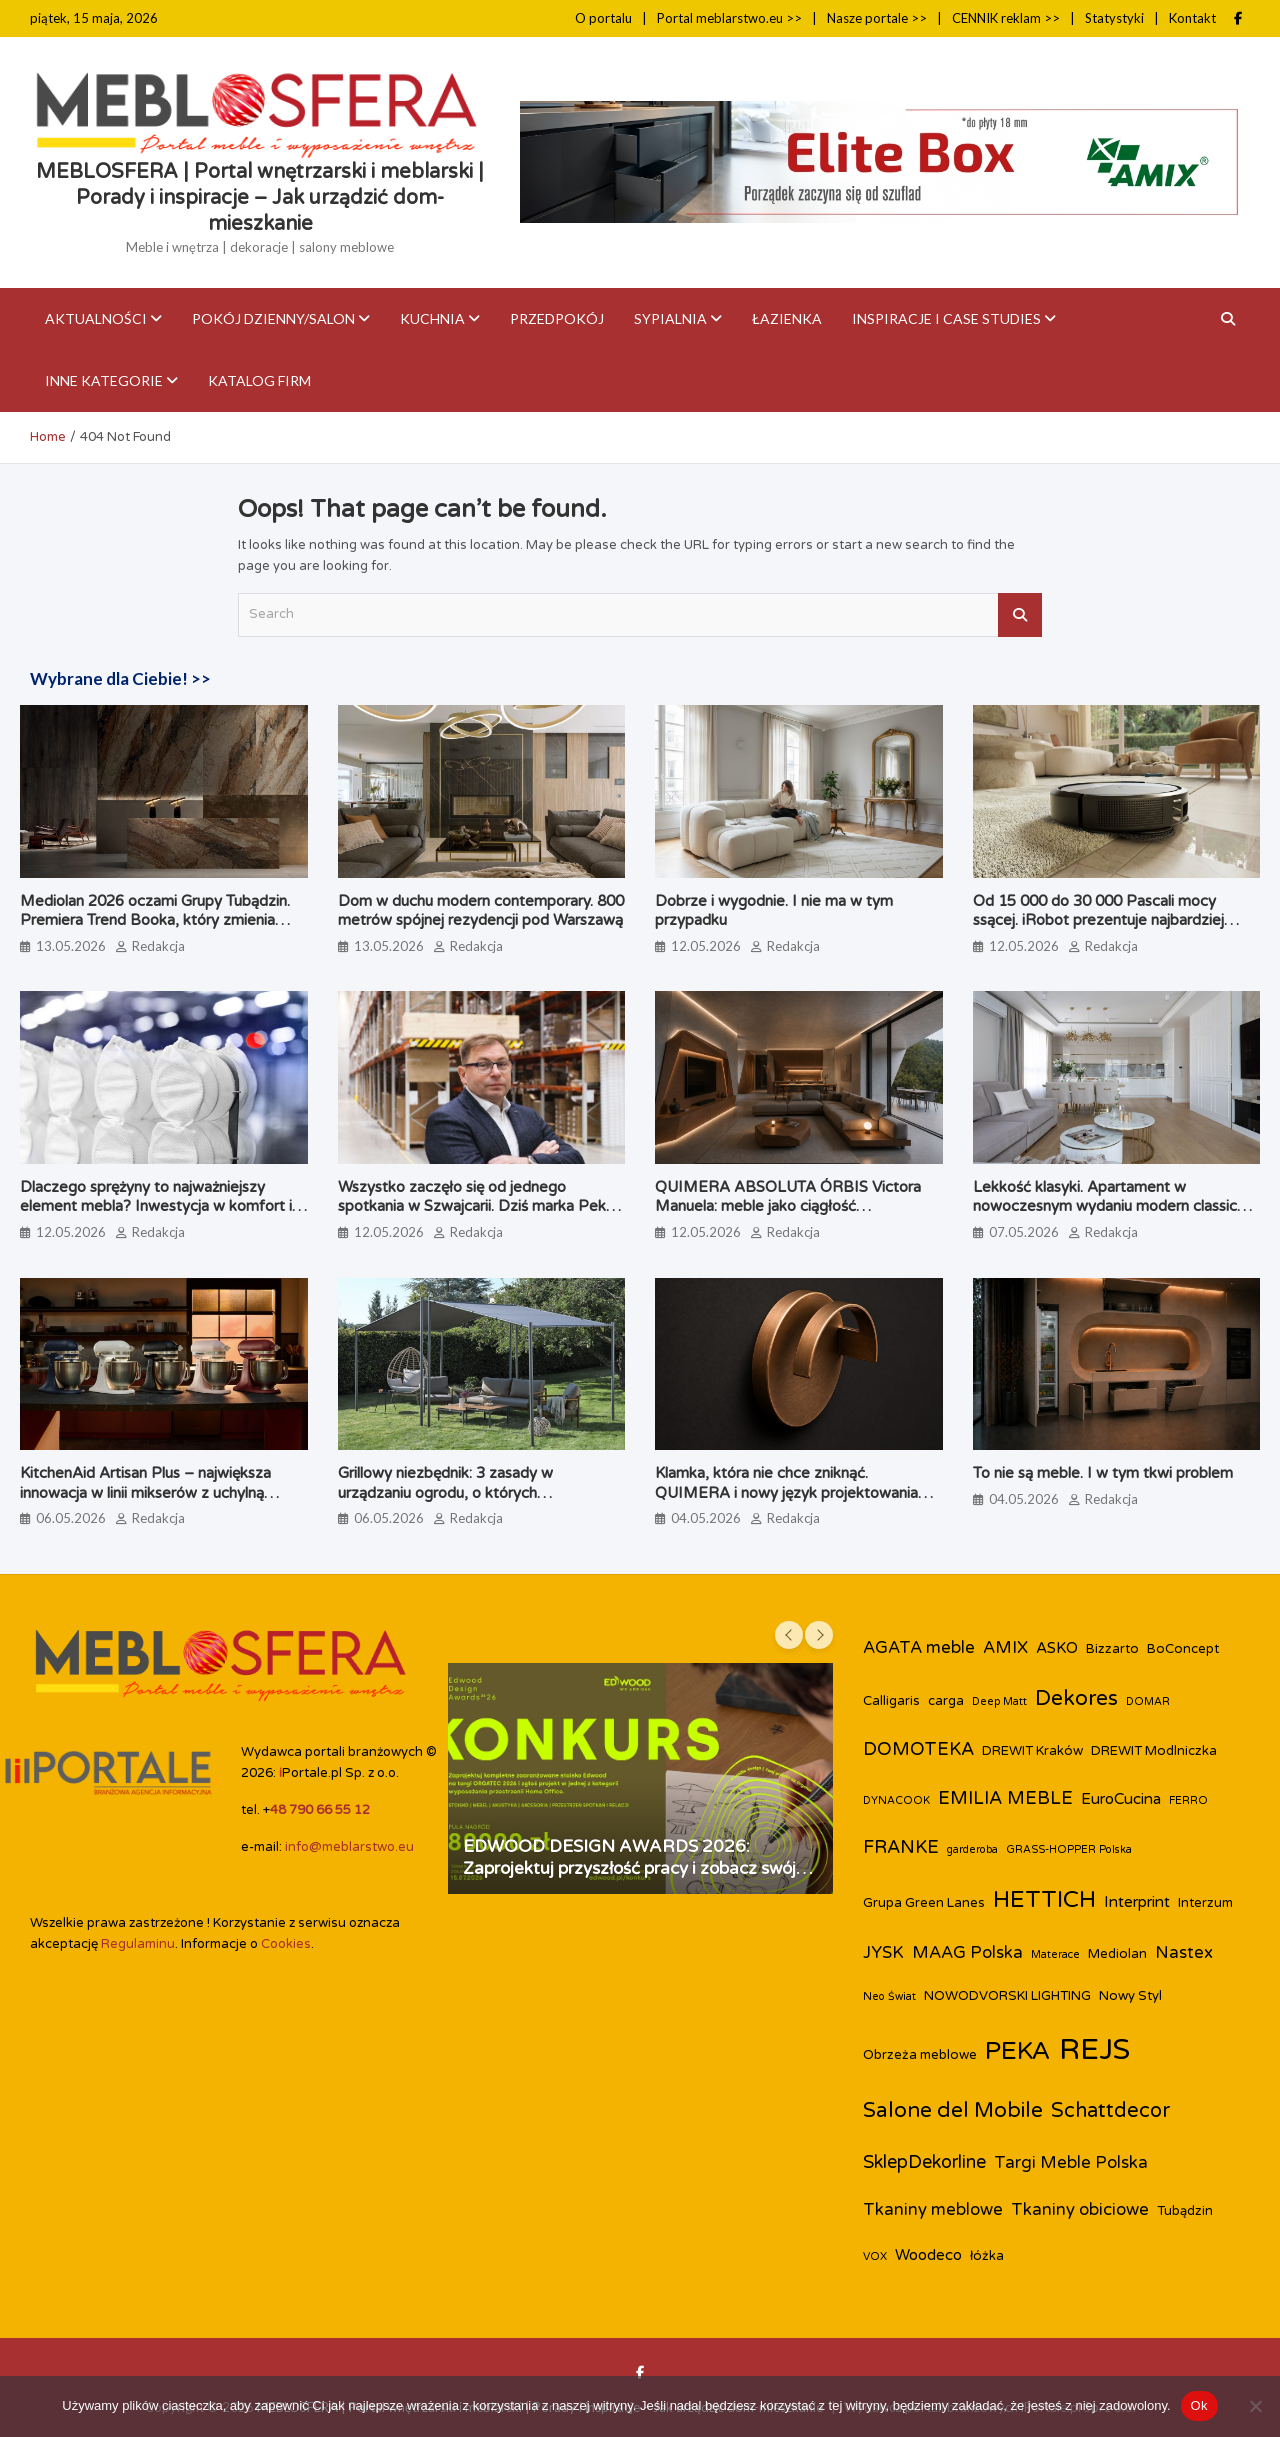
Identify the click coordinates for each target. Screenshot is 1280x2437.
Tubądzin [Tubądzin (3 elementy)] (1185, 2211)
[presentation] (789, 1635)
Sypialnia (670, 318)
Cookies (286, 1944)
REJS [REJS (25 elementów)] (1094, 2049)
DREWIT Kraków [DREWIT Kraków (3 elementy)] (1032, 1751)
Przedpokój (557, 318)
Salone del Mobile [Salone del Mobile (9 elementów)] (953, 2110)
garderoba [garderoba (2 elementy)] (972, 1849)
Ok (1199, 2405)
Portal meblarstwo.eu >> (729, 18)
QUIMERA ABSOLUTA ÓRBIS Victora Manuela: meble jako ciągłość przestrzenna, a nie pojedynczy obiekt (788, 1206)
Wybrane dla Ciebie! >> (120, 678)
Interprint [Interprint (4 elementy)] (1137, 1902)
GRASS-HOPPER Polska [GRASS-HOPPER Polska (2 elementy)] (1069, 1849)
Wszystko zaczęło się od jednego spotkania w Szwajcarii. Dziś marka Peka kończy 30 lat (476, 1206)
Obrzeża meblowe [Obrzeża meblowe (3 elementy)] (920, 2055)
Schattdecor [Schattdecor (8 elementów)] (1110, 2111)
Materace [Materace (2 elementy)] (1055, 1954)
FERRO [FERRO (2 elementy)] (1188, 1800)
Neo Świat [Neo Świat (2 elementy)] (889, 1996)
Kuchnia (432, 318)
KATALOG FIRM (259, 380)
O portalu (603, 18)
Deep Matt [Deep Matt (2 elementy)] (999, 1701)
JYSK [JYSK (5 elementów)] (883, 1953)
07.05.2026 (1024, 1232)
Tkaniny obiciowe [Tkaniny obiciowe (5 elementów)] (1080, 2210)
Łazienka (787, 318)
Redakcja (158, 946)
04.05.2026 (706, 1518)
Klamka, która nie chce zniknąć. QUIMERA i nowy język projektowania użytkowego (786, 1492)
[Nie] (1255, 2406)
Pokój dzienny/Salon (273, 318)
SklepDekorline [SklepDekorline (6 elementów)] (924, 2162)
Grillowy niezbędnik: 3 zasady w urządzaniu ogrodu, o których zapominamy (445, 1492)
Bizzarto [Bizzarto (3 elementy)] (1112, 1649)
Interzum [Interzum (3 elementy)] (1205, 1903)
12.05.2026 (706, 946)
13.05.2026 (71, 946)
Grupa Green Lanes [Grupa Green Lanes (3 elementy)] (924, 1903)
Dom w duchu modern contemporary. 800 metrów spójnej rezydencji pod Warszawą (481, 911)
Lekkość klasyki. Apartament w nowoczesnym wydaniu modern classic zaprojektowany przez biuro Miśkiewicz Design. (1108, 1216)
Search (1020, 615)
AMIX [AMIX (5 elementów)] (1005, 1648)
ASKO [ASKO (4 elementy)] (1057, 1648)
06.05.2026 (71, 1518)
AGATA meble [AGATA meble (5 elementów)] (919, 1648)
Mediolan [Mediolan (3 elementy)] (1117, 1954)
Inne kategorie (104, 380)
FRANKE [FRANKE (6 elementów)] (901, 1847)
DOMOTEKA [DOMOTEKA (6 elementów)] (918, 1749)
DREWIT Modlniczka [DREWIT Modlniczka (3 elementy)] (1154, 1751)
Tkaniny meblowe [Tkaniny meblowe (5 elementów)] (933, 2210)
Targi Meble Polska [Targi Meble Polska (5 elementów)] (1071, 2163)
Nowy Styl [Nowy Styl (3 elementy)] (1130, 1996)
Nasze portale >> (877, 18)
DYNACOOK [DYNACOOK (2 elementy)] (896, 1800)
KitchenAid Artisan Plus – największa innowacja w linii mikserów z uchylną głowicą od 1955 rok (145, 1492)
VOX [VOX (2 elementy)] (875, 2256)
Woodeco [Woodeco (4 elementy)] (928, 2255)
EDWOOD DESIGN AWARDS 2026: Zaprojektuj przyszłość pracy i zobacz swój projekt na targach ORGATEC (629, 1868)
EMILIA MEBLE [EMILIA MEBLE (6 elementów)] (1005, 1798)
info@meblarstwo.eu (349, 1847)
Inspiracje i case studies (946, 318)
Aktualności (96, 318)
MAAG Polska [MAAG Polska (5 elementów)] (967, 1953)
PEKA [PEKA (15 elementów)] (1018, 2051)
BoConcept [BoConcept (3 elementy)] (1183, 1649)
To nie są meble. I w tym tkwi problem (1103, 1473)
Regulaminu (138, 1944)
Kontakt (1192, 18)
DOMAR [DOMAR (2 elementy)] (1148, 1701)
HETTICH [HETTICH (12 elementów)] (1044, 1900)
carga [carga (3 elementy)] (946, 1701)
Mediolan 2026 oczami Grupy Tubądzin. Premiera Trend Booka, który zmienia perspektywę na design (155, 920)
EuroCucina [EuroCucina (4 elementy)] (1121, 1799)
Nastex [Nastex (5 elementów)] (1184, 1953)
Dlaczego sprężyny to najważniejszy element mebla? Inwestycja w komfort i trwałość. (156, 1206)
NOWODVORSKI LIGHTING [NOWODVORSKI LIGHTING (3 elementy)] (1007, 1996)
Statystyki (1114, 18)
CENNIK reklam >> (1006, 18)
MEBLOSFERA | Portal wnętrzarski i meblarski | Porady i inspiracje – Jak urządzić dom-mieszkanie (260, 198)
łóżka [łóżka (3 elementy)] (987, 2256)
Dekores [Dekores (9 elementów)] (1076, 1698)
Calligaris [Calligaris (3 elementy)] (891, 1701)
